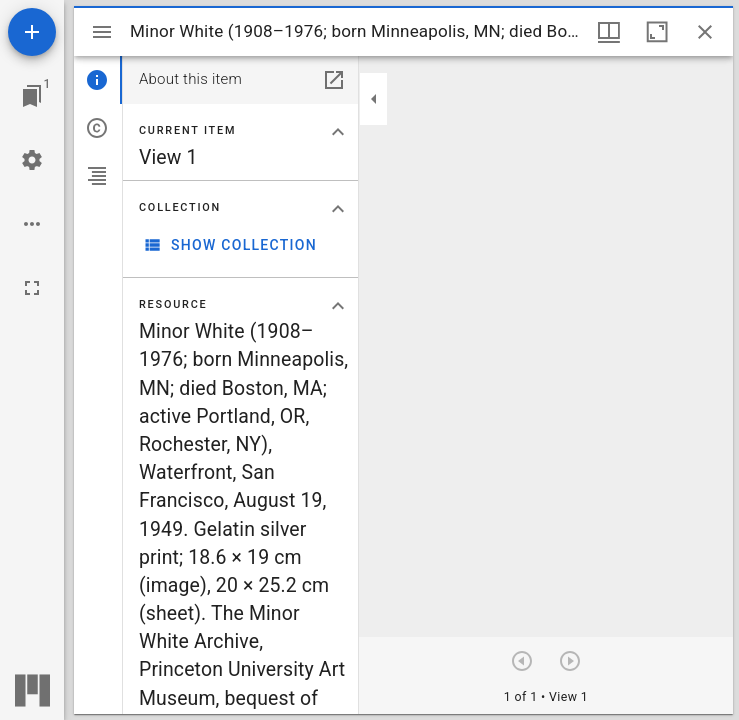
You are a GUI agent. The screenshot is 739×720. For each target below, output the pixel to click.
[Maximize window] (657, 32)
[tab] (98, 80)
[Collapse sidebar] (374, 99)
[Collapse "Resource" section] (338, 306)
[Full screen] (32, 288)
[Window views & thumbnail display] (609, 32)
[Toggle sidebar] (102, 32)
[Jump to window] (32, 96)
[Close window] (705, 32)
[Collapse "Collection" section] (338, 209)
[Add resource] (32, 32)
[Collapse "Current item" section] (338, 132)
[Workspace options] (32, 224)
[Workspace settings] (32, 160)
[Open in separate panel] (334, 80)
